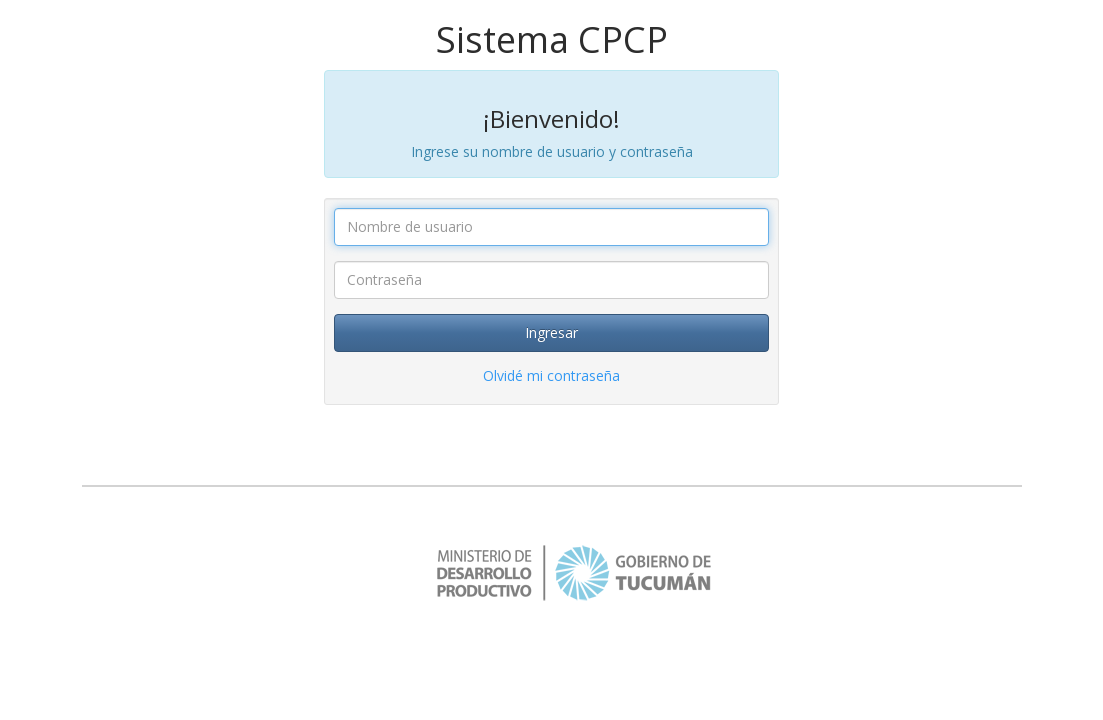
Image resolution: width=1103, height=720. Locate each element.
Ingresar (551, 332)
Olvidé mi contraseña (551, 375)
